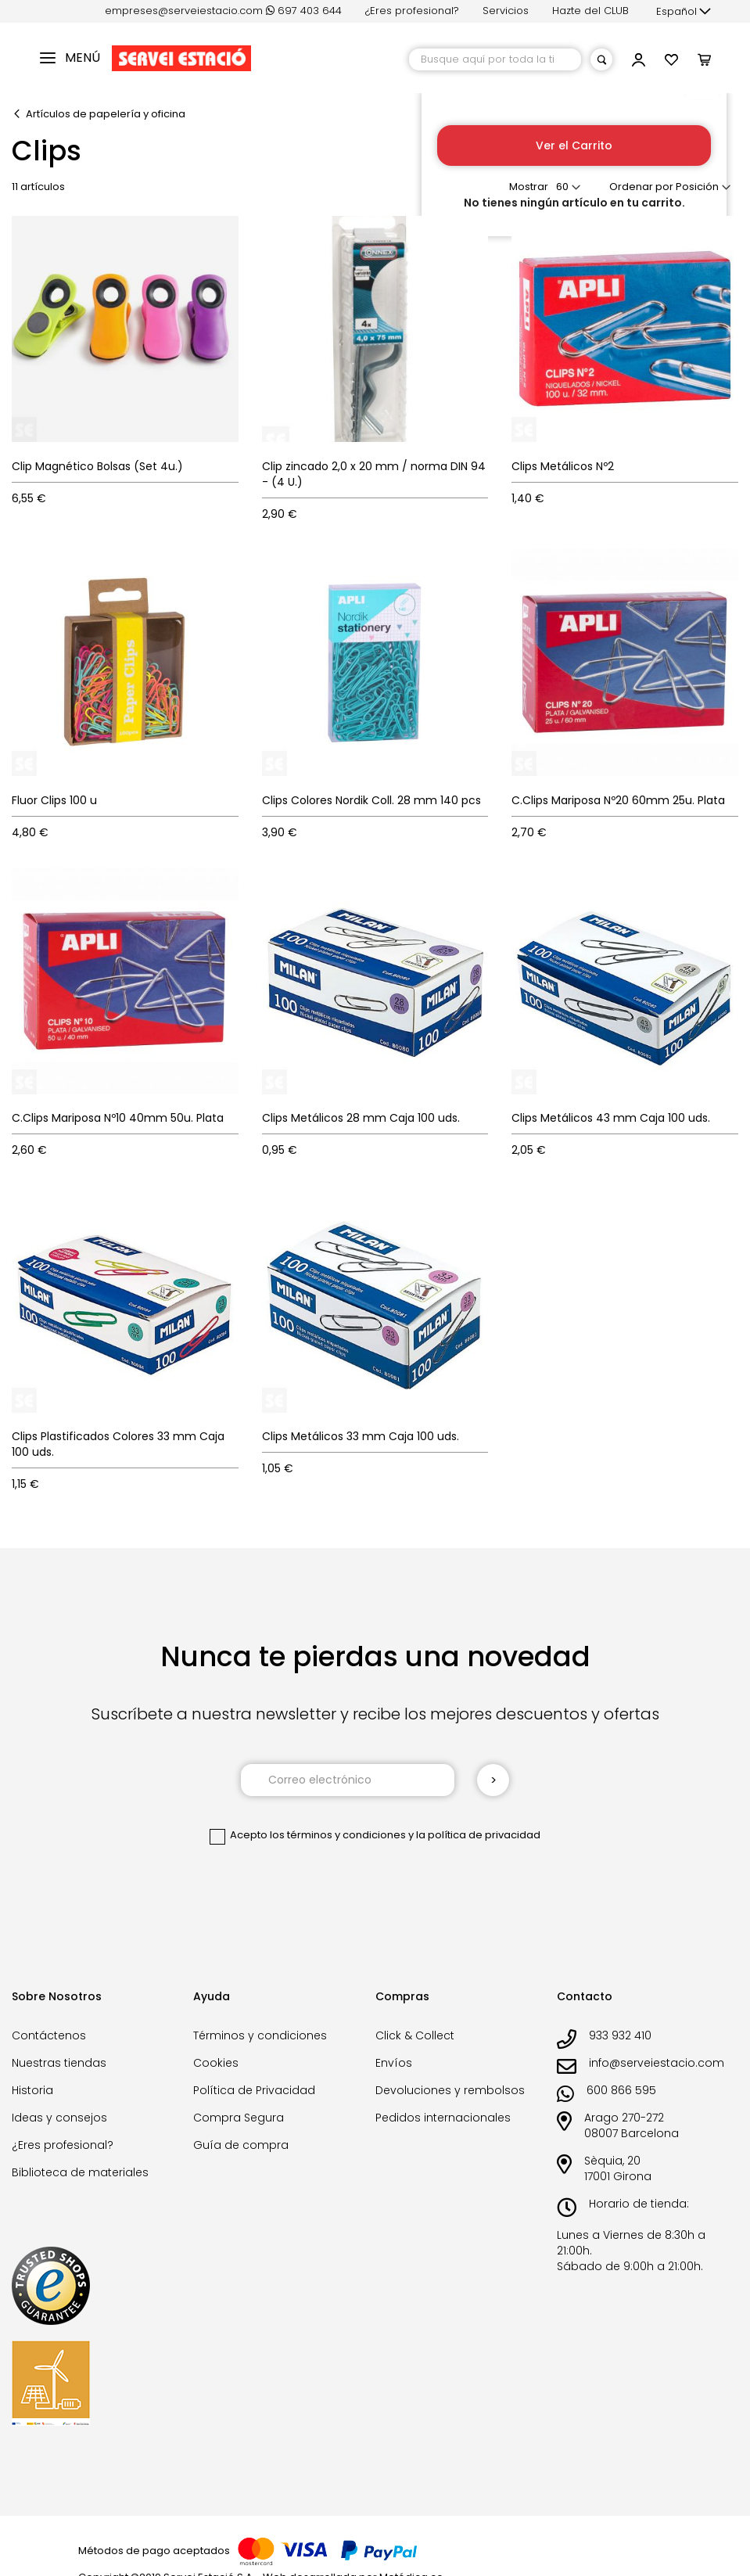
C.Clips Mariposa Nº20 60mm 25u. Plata (618, 800)
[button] (683, 11)
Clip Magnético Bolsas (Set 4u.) (97, 466)
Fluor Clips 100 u (54, 800)
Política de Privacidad (254, 2090)
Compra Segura (238, 2117)
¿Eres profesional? (412, 10)
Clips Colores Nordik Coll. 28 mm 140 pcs (371, 800)
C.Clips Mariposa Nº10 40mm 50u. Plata (118, 1118)
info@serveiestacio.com (656, 2063)
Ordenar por (641, 186)
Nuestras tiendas (59, 2063)
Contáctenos (49, 2035)
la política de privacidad (478, 1834)
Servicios (506, 10)
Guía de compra (241, 2145)
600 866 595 (621, 2090)
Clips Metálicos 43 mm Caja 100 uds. (610, 1118)
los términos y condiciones (338, 1834)
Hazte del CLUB (590, 10)
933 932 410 (620, 2035)
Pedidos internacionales (443, 2117)
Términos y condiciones (260, 2035)
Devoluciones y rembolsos (450, 2090)
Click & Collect (414, 2035)
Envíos (393, 2063)
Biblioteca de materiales (80, 2172)
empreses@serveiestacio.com (184, 10)
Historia (32, 2090)
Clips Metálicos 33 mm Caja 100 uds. (360, 1436)
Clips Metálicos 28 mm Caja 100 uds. (361, 1118)
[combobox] (495, 59)
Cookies (216, 2063)
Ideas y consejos (59, 2117)
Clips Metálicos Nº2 (562, 466)
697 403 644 (304, 10)
